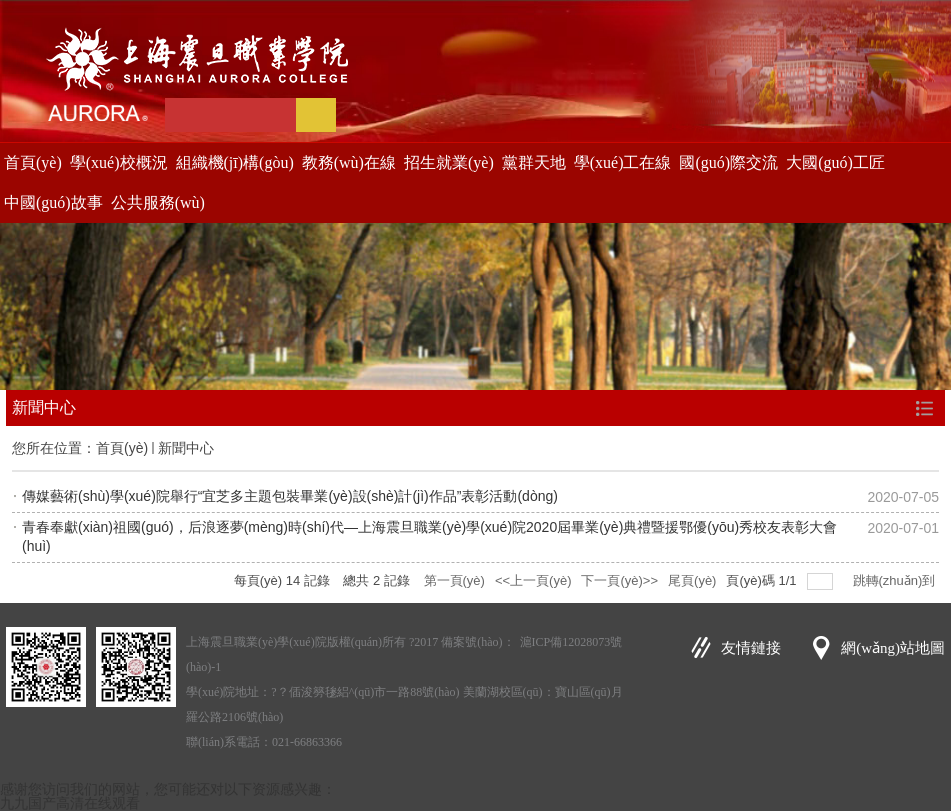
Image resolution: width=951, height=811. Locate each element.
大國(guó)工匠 (835, 162)
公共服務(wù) (158, 202)
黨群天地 (534, 162)
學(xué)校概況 (119, 162)
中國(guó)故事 (53, 202)
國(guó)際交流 (728, 162)
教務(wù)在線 (349, 162)
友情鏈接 (751, 648)
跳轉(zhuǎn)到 (896, 580)
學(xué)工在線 (623, 162)
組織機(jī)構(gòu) (235, 162)
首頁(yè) (33, 162)
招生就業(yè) (449, 162)
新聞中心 (186, 448)
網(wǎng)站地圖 (893, 648)
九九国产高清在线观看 (70, 803)
